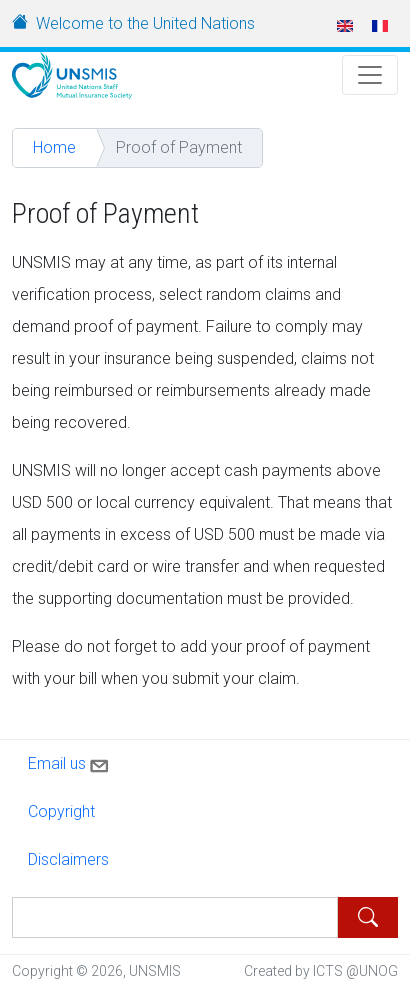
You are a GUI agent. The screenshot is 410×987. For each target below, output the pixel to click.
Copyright (61, 811)
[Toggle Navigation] (370, 75)
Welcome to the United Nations (145, 23)
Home (54, 147)
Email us (70, 762)
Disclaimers (68, 859)
